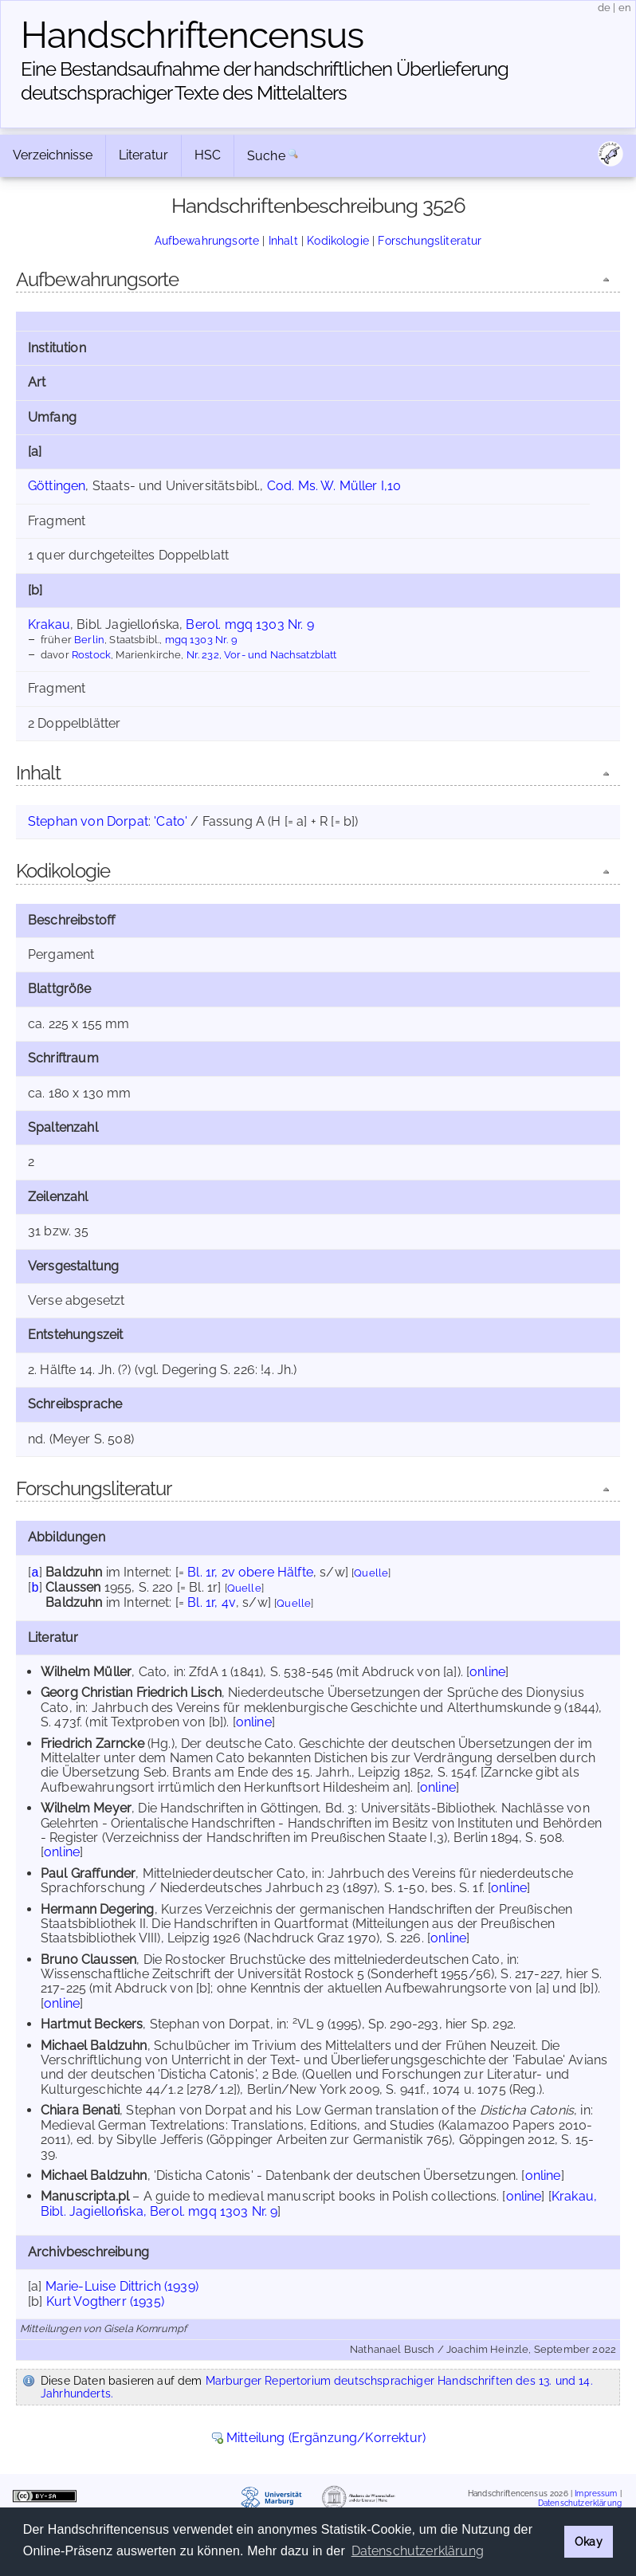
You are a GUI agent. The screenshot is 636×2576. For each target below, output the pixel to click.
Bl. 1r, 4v (211, 1602)
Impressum (596, 2493)
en (624, 8)
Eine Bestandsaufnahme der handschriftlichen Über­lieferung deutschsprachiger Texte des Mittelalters (264, 80)
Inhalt (283, 240)
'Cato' (170, 821)
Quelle (371, 1573)
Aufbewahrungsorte (207, 240)
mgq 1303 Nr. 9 (201, 639)
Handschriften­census (192, 35)
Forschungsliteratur (429, 240)
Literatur (143, 155)
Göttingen (56, 485)
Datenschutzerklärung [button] (417, 2550)
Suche (266, 155)
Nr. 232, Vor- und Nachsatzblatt (261, 654)
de (604, 8)
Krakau (49, 624)
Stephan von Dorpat (88, 821)
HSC (207, 155)
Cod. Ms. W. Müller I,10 (334, 485)
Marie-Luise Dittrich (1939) (121, 2286)
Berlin (89, 639)
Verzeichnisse (52, 155)
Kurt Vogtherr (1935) (105, 2301)
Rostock (91, 654)
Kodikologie (338, 240)
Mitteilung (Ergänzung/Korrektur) (326, 2437)
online (487, 1671)
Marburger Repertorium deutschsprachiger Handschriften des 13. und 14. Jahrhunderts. (317, 2387)
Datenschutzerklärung (580, 2502)
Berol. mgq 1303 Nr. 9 (249, 624)
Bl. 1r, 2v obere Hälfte (250, 1572)
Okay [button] (589, 2541)
